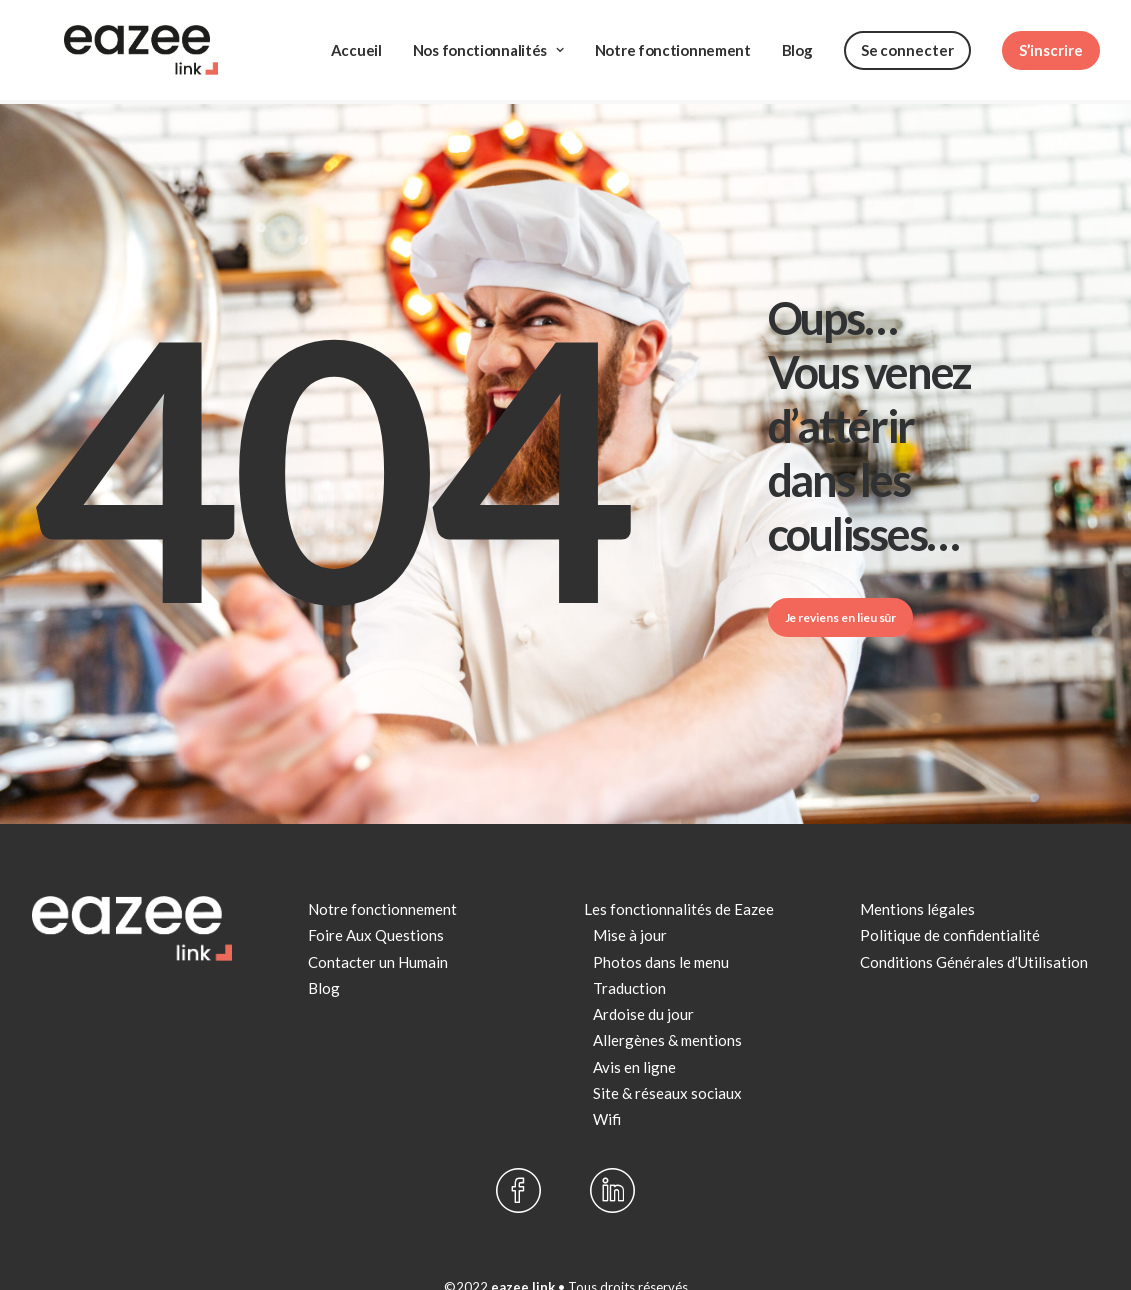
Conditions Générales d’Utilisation (974, 926)
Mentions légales (917, 873)
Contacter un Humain (378, 926)
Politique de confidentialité (950, 899)
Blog (797, 34)
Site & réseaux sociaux (667, 1057)
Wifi (607, 1083)
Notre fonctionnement (673, 34)
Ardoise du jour (643, 978)
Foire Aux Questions (376, 899)
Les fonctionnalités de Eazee (679, 873)
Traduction (629, 952)
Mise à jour (630, 899)
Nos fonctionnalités (488, 34)
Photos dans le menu (661, 926)
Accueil (356, 34)
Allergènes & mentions (667, 1004)
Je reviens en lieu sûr (841, 581)
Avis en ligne (634, 1031)
